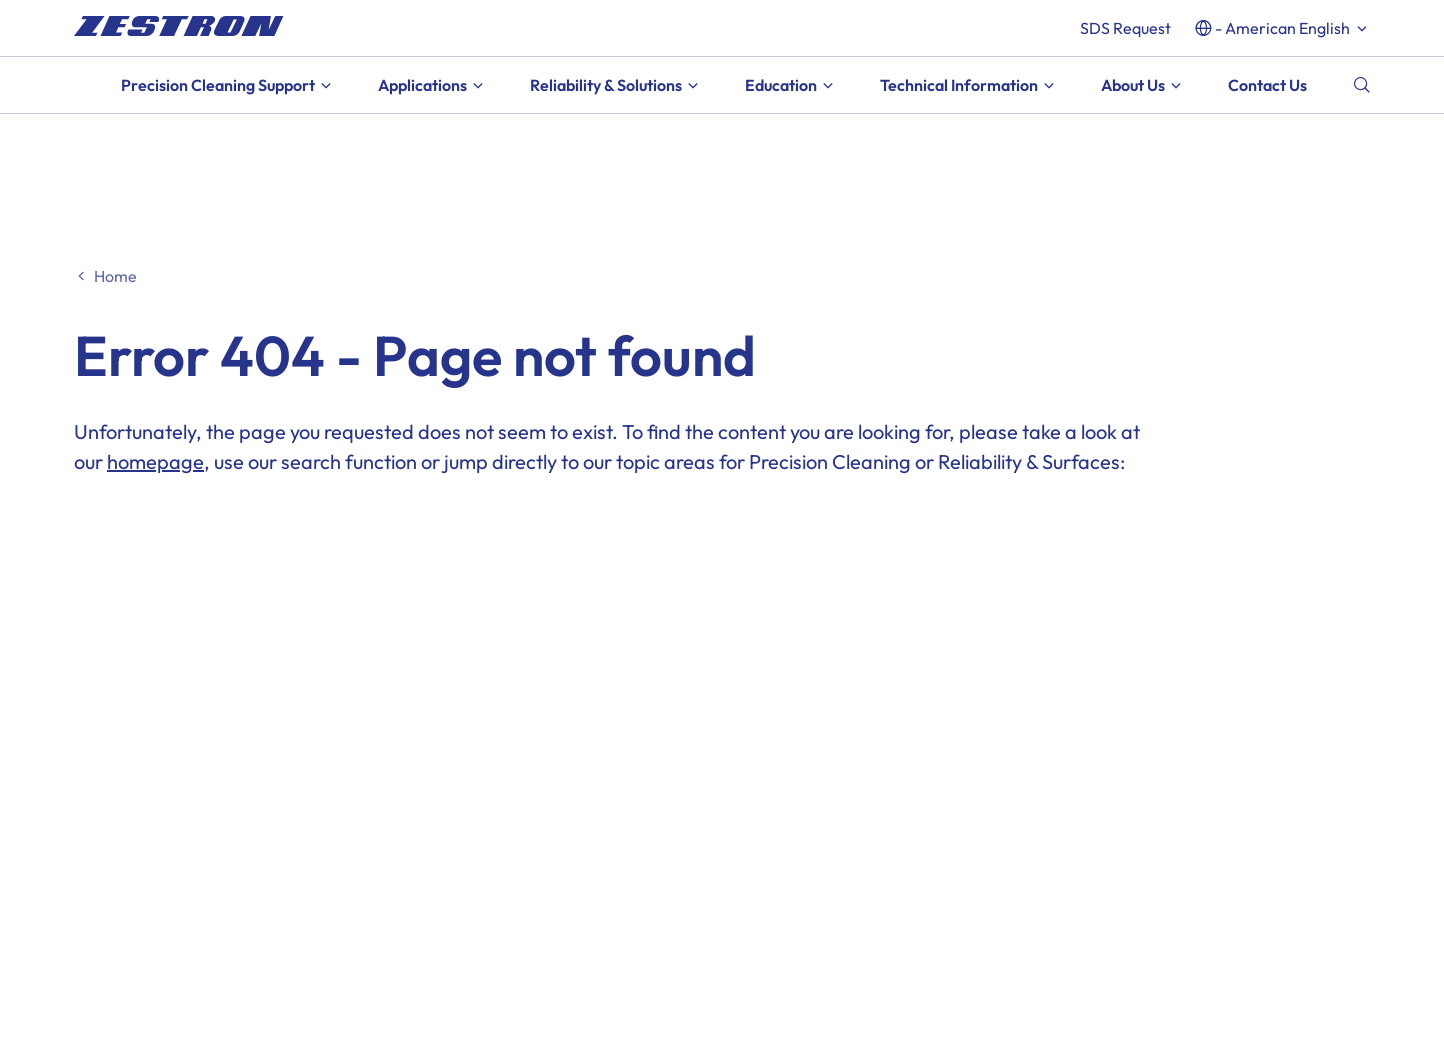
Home (115, 276)
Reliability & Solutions (606, 85)
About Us (1133, 85)
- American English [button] (1282, 28)
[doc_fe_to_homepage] (179, 26)
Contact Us (1267, 85)
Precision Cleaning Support (218, 85)
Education (781, 85)
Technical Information (959, 85)
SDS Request (1125, 28)
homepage (155, 461)
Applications (422, 85)
